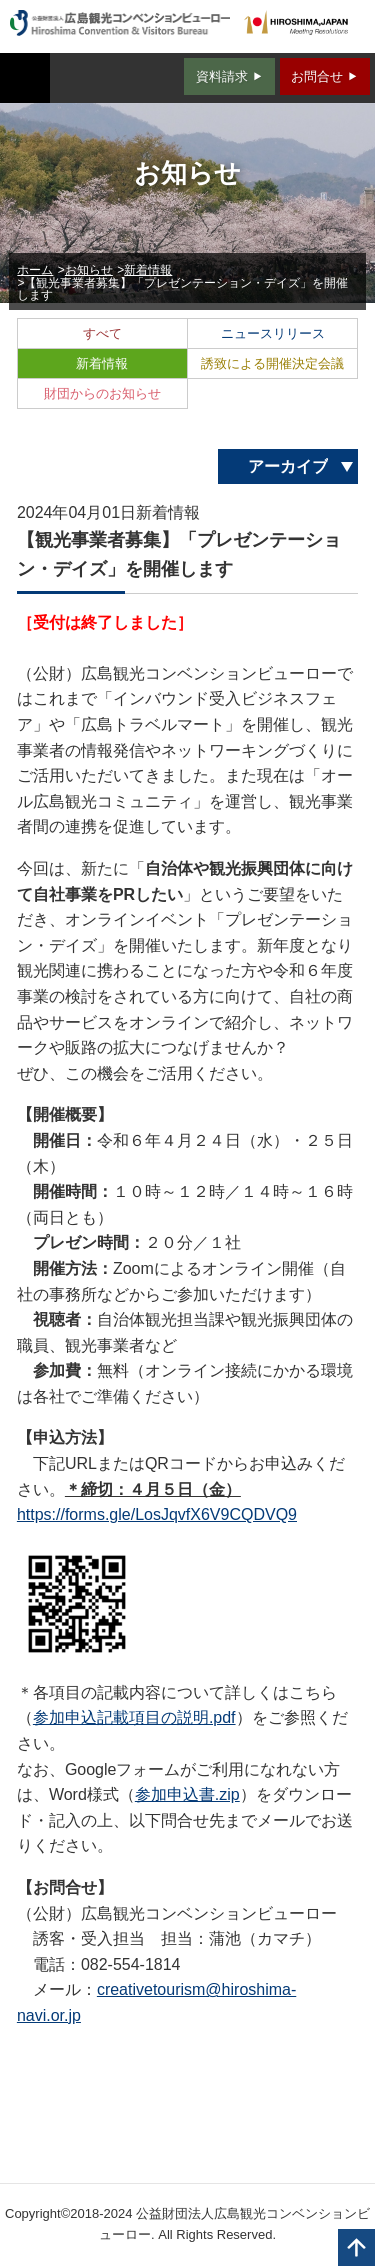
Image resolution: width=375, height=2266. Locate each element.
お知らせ (89, 270)
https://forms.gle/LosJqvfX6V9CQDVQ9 (157, 1514)
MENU (25, 78)
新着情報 (148, 270)
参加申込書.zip (187, 1794)
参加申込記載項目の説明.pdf (134, 1717)
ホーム (35, 270)
